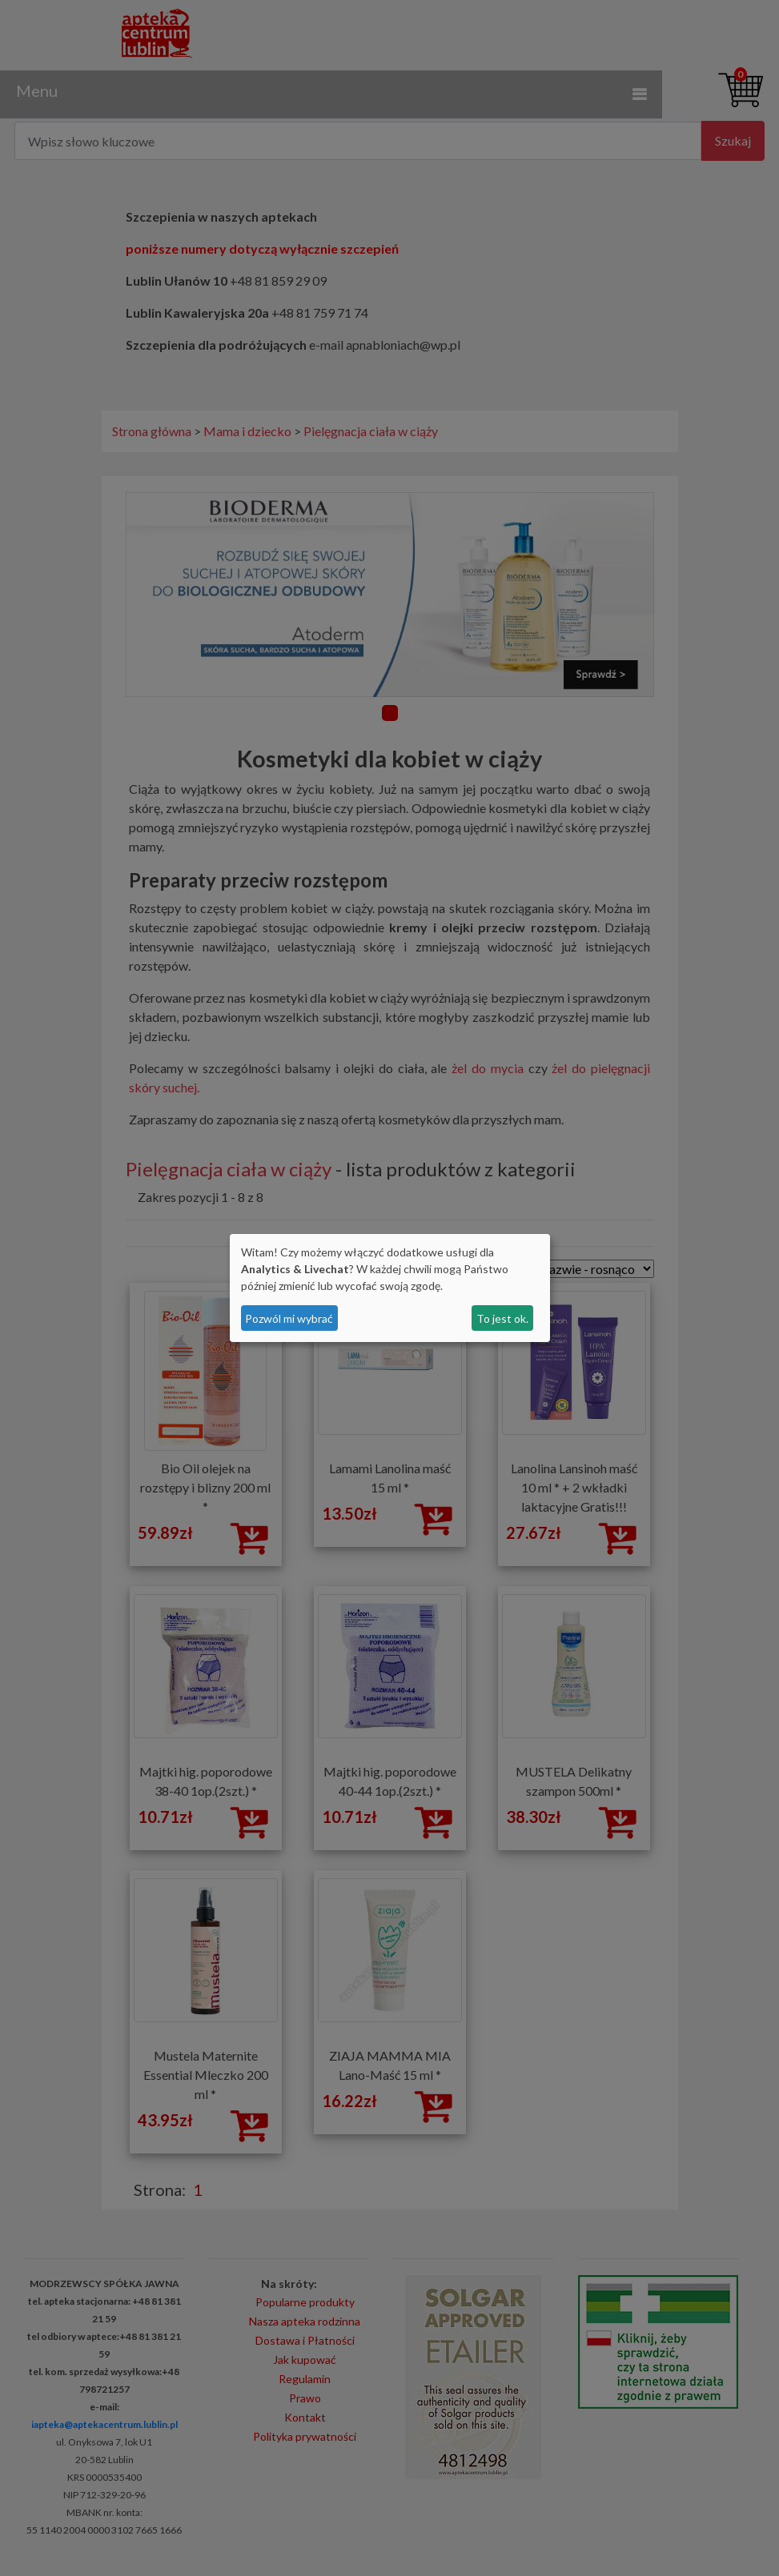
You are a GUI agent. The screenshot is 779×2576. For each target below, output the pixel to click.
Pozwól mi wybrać (289, 1318)
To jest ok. (502, 1318)
